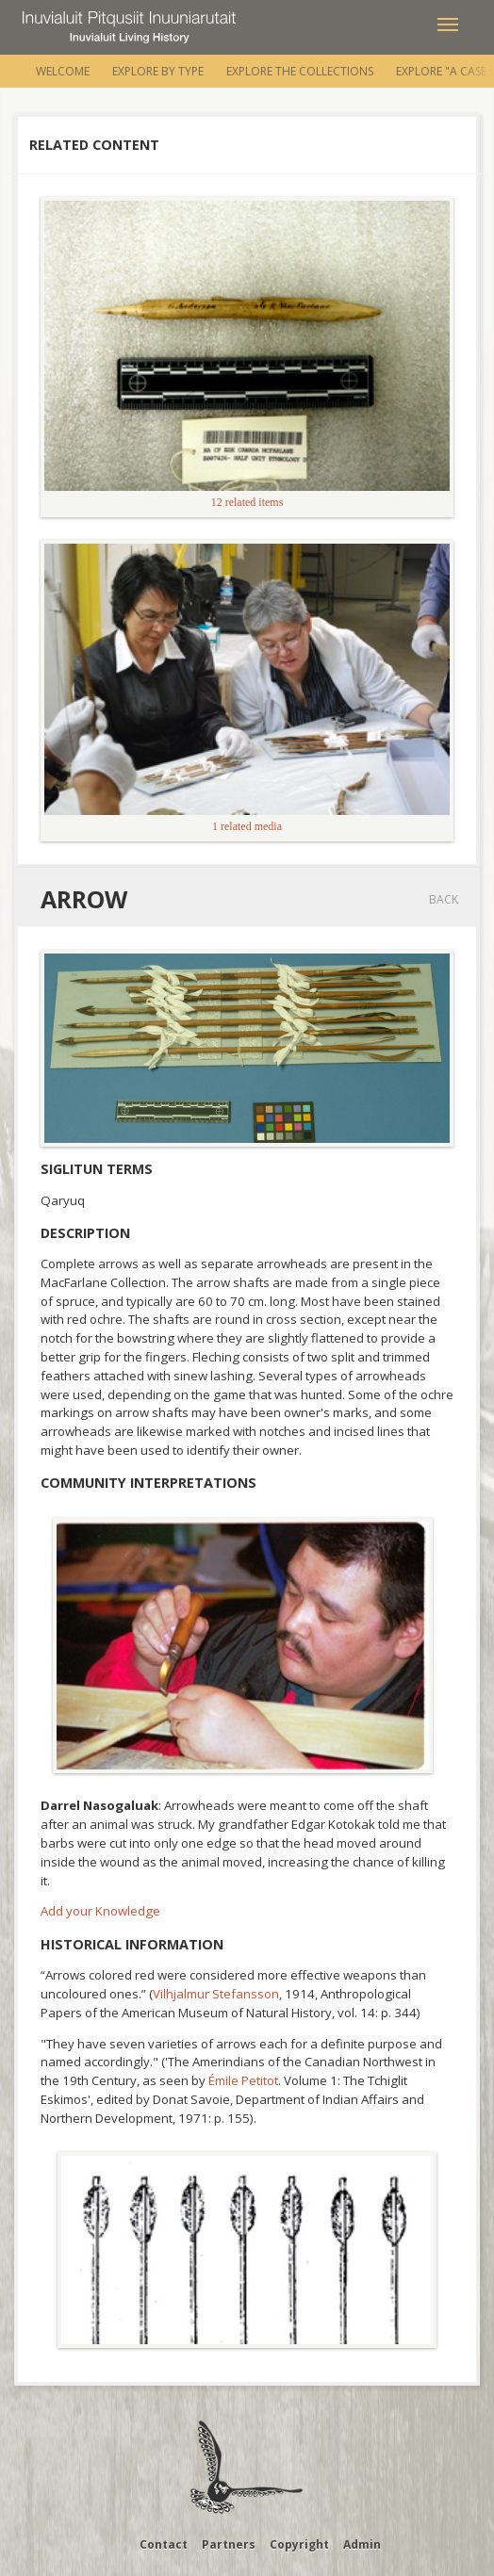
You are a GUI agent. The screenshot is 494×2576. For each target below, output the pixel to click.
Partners (228, 2544)
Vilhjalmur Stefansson (216, 1993)
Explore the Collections (299, 71)
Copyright (299, 2544)
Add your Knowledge (100, 1910)
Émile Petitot (243, 2080)
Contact (164, 2544)
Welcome (63, 71)
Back (443, 899)
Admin (362, 2544)
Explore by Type (158, 71)
